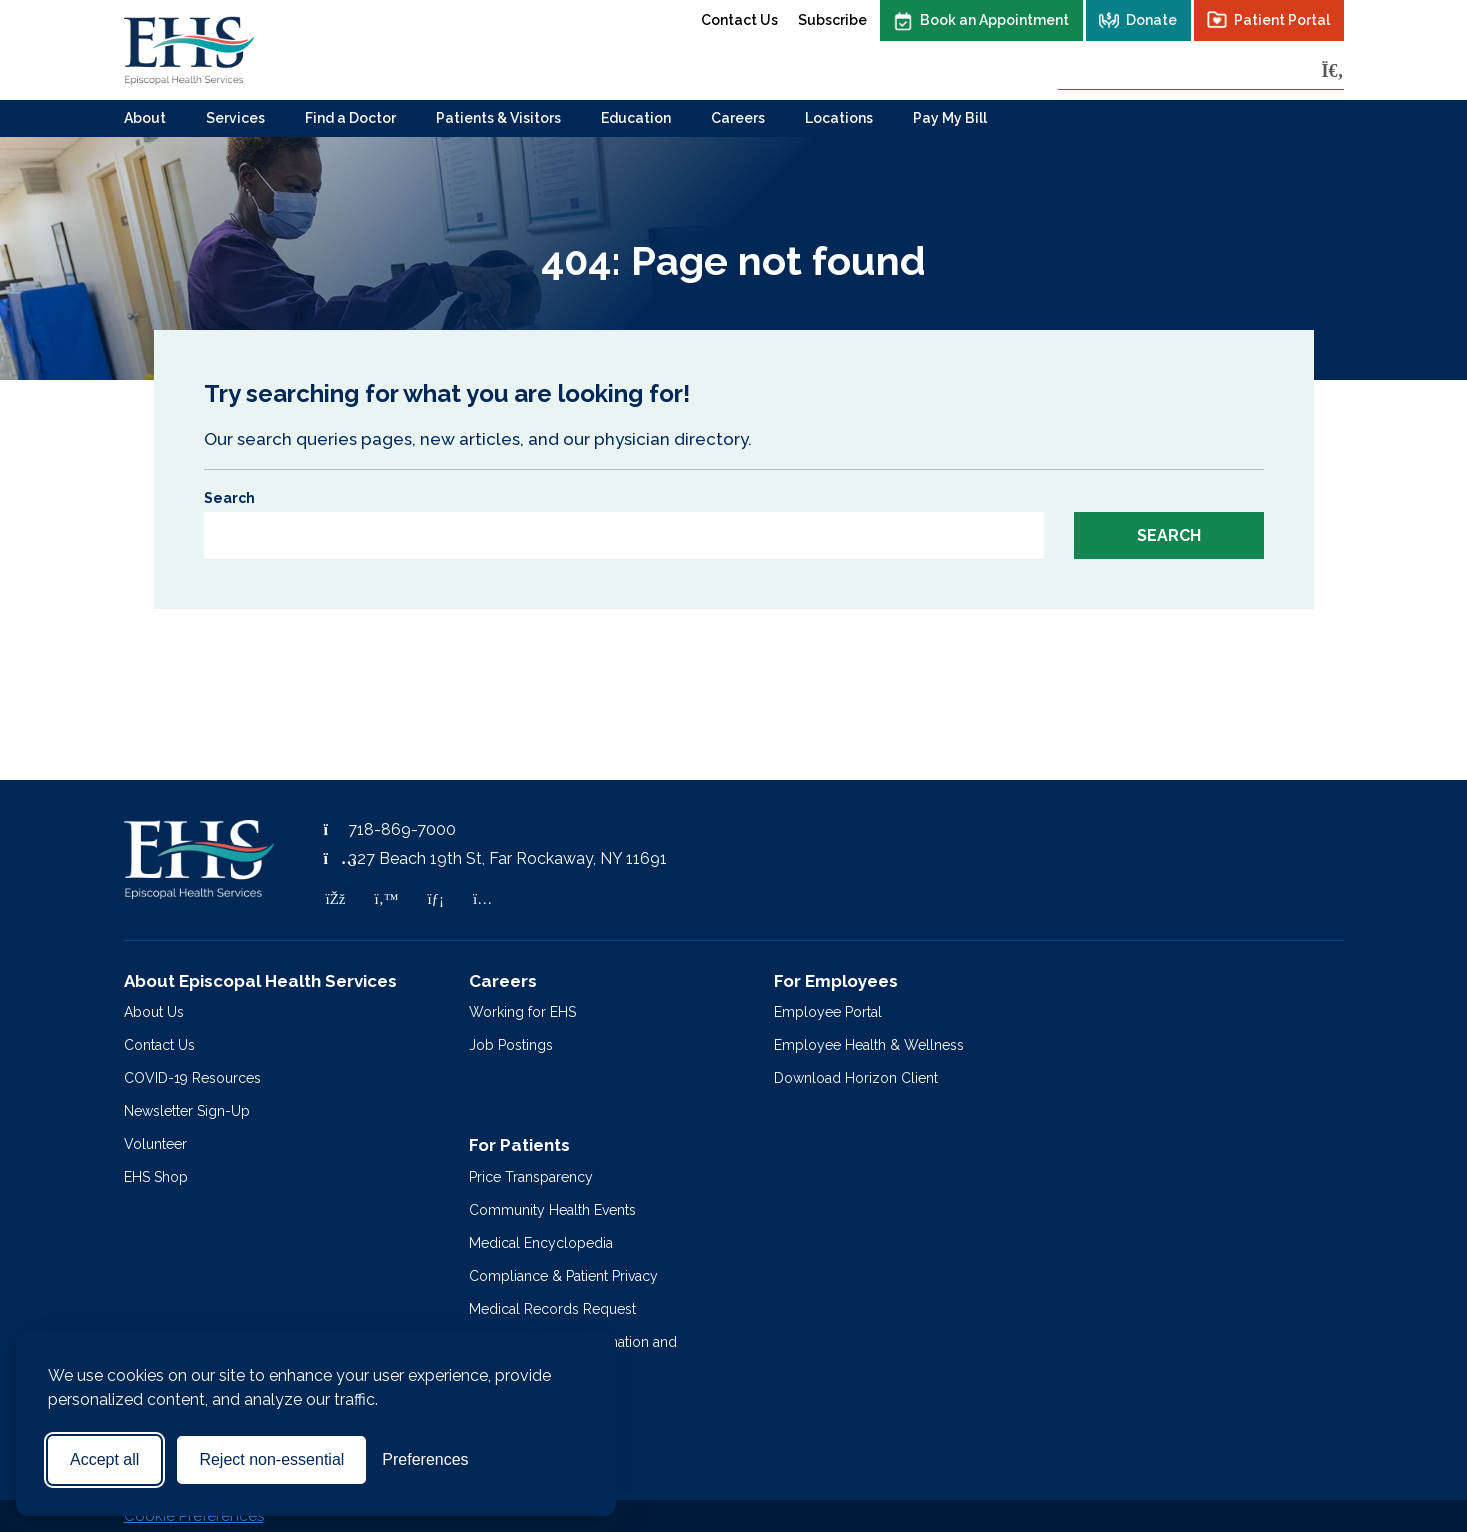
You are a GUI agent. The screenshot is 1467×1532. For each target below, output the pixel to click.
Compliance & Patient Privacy (563, 1276)
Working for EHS (522, 1012)
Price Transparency (531, 1177)
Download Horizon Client (856, 1078)
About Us (154, 1012)
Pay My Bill (950, 118)
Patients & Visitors (498, 118)
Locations (839, 118)
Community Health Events (552, 1210)
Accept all (104, 1459)
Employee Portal (828, 1012)
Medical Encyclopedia (541, 1243)
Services (235, 118)
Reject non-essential (271, 1459)
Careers (738, 118)
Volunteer (155, 1144)
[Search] (1333, 70)
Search (229, 498)
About (145, 118)
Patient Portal (1282, 20)
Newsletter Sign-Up (187, 1111)
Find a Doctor (350, 118)
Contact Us (739, 20)
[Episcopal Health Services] (189, 50)
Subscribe (832, 20)
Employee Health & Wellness (869, 1045)
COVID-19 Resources (192, 1078)
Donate (1151, 20)
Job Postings (511, 1045)
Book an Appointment (994, 20)
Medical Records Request (552, 1309)
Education (636, 118)
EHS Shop (156, 1177)
